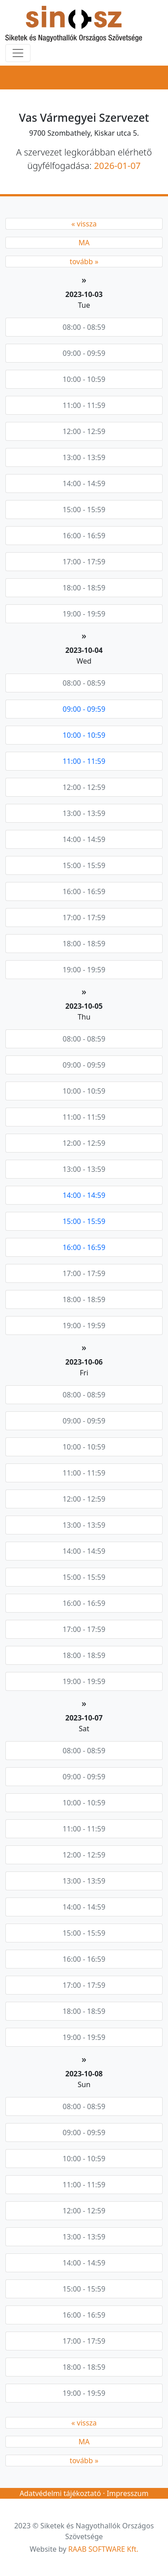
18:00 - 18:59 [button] (84, 588)
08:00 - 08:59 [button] (84, 327)
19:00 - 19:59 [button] (84, 614)
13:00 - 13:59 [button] (84, 457)
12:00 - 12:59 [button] (84, 431)
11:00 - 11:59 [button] (84, 405)
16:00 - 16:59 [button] (84, 536)
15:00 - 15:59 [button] (84, 509)
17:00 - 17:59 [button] (84, 562)
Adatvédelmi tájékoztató (60, 2493)
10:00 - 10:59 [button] (84, 379)
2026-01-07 (117, 166)
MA (84, 243)
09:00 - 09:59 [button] (84, 353)
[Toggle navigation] (17, 53)
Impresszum (127, 2493)
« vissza (83, 224)
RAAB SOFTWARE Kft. (103, 2549)
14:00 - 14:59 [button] (84, 483)
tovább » (83, 261)
